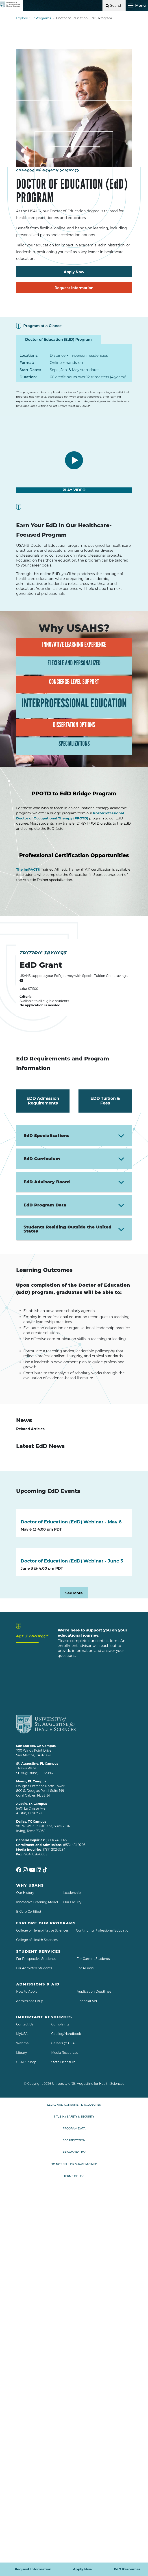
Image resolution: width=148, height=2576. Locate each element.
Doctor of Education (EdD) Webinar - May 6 (71, 1742)
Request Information (74, 288)
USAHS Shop (26, 2434)
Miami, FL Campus (31, 2153)
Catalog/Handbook (66, 2406)
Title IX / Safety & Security (74, 2488)
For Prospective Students (36, 2331)
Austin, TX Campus (31, 2176)
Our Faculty (72, 2274)
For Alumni (85, 2340)
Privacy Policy (74, 2524)
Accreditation (74, 2512)
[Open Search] (114, 5)
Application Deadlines (94, 2364)
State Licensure (63, 2434)
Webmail (23, 2415)
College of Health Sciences (37, 2312)
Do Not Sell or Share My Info (74, 2536)
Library (21, 2425)
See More (74, 1924)
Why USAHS (30, 2257)
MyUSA (22, 2406)
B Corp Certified (28, 2284)
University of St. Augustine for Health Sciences (88, 2456)
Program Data (74, 2500)
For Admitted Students (34, 2340)
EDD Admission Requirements (42, 1211)
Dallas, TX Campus (31, 2194)
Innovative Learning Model (37, 2274)
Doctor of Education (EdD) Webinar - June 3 (72, 1892)
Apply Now (74, 272)
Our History (25, 2265)
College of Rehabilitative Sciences (42, 2303)
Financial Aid (87, 2373)
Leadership (72, 2265)
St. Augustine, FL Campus (37, 2136)
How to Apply (26, 2364)
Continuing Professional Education (103, 2303)
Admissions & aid (38, 2356)
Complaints (60, 2397)
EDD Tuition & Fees (105, 1211)
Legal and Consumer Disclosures (74, 2477)
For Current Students (93, 2331)
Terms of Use (74, 2548)
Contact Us (24, 2397)
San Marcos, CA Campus (36, 2118)
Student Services (38, 2323)
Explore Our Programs (33, 18)
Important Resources (44, 2389)
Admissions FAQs (29, 2373)
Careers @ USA (63, 2415)
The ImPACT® (28, 869)
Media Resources (64, 2425)
